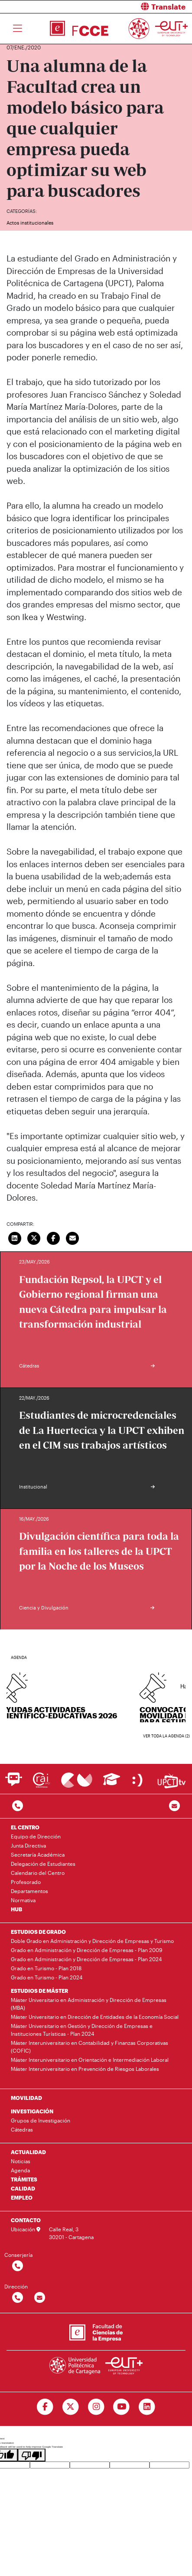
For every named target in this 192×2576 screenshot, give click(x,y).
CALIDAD (23, 2188)
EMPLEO (22, 2197)
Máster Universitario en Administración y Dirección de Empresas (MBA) (88, 2004)
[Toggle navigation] (17, 28)
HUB (16, 1909)
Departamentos (29, 1891)
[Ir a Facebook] (45, 2406)
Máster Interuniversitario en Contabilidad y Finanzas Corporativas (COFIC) (89, 2047)
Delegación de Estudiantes (43, 1864)
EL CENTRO (25, 1827)
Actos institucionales (30, 222)
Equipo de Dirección (36, 1836)
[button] (147, 6)
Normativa (23, 1900)
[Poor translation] (32, 2455)
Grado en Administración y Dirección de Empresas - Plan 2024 (86, 1959)
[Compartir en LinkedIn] (15, 1237)
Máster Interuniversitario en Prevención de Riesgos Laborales (85, 2069)
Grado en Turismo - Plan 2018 (46, 1968)
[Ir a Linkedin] (147, 2406)
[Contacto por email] (174, 1806)
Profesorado (26, 1882)
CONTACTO (26, 2220)
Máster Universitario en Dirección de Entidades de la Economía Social (95, 2017)
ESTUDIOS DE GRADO (38, 1932)
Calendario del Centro (38, 1873)
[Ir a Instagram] (96, 2406)
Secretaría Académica (38, 1854)
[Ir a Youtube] (121, 2406)
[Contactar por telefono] (18, 1806)
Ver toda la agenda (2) (166, 1736)
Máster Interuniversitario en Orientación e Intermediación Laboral (90, 2060)
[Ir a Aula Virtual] (111, 1783)
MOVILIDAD (26, 2098)
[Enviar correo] (73, 1237)
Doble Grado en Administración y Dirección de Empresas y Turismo (92, 1941)
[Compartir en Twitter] (34, 1237)
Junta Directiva (28, 1845)
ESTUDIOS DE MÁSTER (39, 1991)
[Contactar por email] (40, 2297)
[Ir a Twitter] (70, 2406)
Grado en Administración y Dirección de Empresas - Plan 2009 (86, 1950)
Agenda (20, 2170)
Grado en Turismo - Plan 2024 (46, 1977)
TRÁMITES (24, 2179)
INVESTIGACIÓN (32, 2111)
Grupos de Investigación (40, 2120)
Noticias (20, 2161)
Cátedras (22, 2129)
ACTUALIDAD (28, 2152)
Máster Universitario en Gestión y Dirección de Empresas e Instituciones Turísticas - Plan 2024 (82, 2030)
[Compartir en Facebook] (53, 1237)
